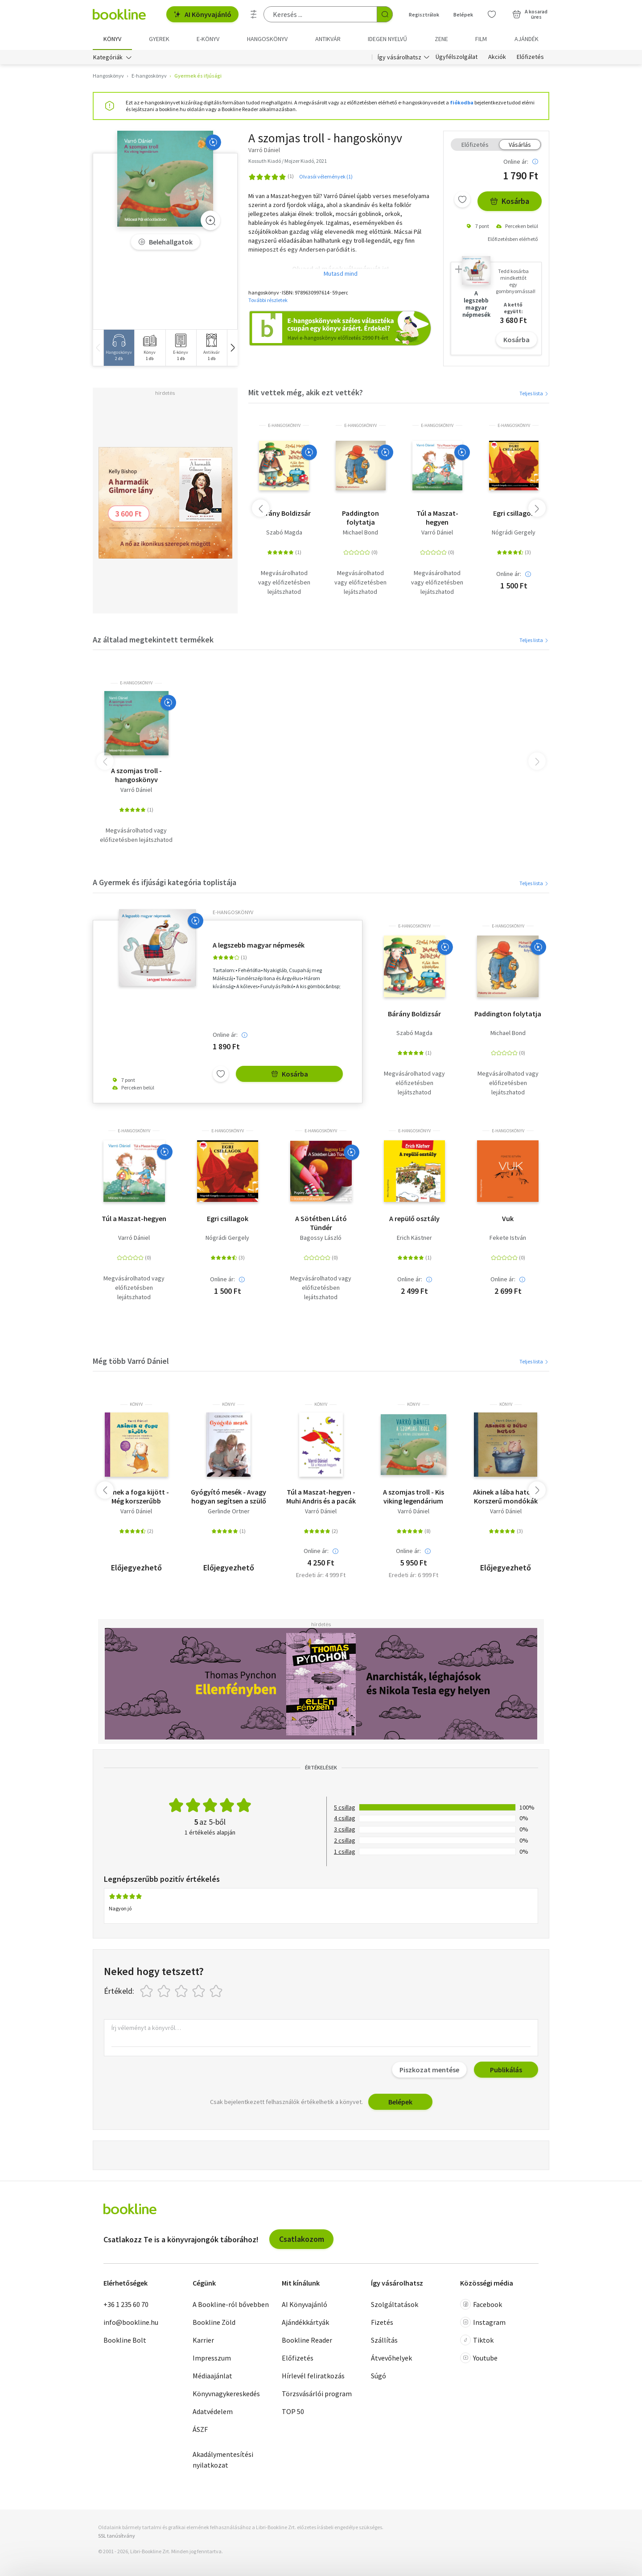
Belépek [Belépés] (463, 14)
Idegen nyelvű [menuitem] (387, 39)
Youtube (479, 2357)
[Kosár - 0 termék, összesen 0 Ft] (529, 14)
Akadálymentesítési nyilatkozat (223, 2459)
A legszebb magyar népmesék (259, 944)
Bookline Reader (307, 2340)
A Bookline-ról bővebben (231, 2304)
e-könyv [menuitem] (208, 39)
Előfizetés (530, 57)
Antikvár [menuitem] (328, 39)
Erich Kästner (414, 1238)
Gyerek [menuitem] (159, 39)
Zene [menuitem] (441, 39)
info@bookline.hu (130, 2322)
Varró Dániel (437, 532)
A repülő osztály (414, 1218)
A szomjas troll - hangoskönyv (136, 775)
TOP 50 (293, 2411)
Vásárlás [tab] (520, 145)
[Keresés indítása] (385, 14)
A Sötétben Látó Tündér (321, 1223)
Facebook (481, 2304)
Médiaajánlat (212, 2375)
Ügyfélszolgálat (456, 57)
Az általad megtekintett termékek (153, 639)
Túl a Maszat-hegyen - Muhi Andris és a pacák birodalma (321, 1496)
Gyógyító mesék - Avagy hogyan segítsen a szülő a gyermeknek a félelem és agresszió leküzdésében (228, 1496)
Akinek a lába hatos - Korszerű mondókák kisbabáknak (505, 1496)
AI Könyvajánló (202, 14)
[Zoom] (210, 220)
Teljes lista (534, 393)
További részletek (268, 300)
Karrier (203, 2340)
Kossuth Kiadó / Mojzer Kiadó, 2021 (287, 160)
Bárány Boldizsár (284, 513)
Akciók (497, 57)
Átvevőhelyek (391, 2357)
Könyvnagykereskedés (226, 2393)
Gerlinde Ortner (229, 1511)
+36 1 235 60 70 (125, 2304)
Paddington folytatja (360, 517)
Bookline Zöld (214, 2322)
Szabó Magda (284, 532)
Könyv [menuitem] (112, 39)
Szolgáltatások (394, 2304)
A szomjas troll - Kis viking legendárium (413, 1496)
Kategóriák (108, 57)
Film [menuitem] (481, 39)
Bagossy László (321, 1238)
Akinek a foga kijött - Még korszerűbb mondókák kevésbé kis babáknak (136, 1496)
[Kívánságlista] (492, 14)
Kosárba (509, 201)
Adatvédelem (213, 2411)
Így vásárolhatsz (399, 57)
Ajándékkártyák (305, 2322)
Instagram (483, 2322)
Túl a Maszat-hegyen (437, 517)
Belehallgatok (165, 241)
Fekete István (508, 1238)
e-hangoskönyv (284, 425)
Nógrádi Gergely (513, 532)
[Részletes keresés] (254, 14)
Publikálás (506, 2069)
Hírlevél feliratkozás (313, 2375)
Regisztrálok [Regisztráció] (424, 14)
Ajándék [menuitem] (526, 39)
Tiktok (477, 2340)
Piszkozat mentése (429, 2069)
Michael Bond (360, 532)
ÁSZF (200, 2429)
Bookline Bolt (124, 2340)
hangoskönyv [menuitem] (267, 39)
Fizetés (382, 2322)
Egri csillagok (514, 513)
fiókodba (461, 102)
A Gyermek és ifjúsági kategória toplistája (164, 882)
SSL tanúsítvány (116, 2535)
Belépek (400, 2101)
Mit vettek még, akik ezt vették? (305, 392)
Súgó (378, 2375)
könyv (136, 1404)
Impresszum (212, 2357)
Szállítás (384, 2340)
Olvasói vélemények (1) (326, 176)
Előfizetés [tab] (475, 145)
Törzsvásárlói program (317, 2393)
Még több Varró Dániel (131, 1361)
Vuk (508, 1218)
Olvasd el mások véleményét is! (340, 268)
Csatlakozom (301, 2239)
